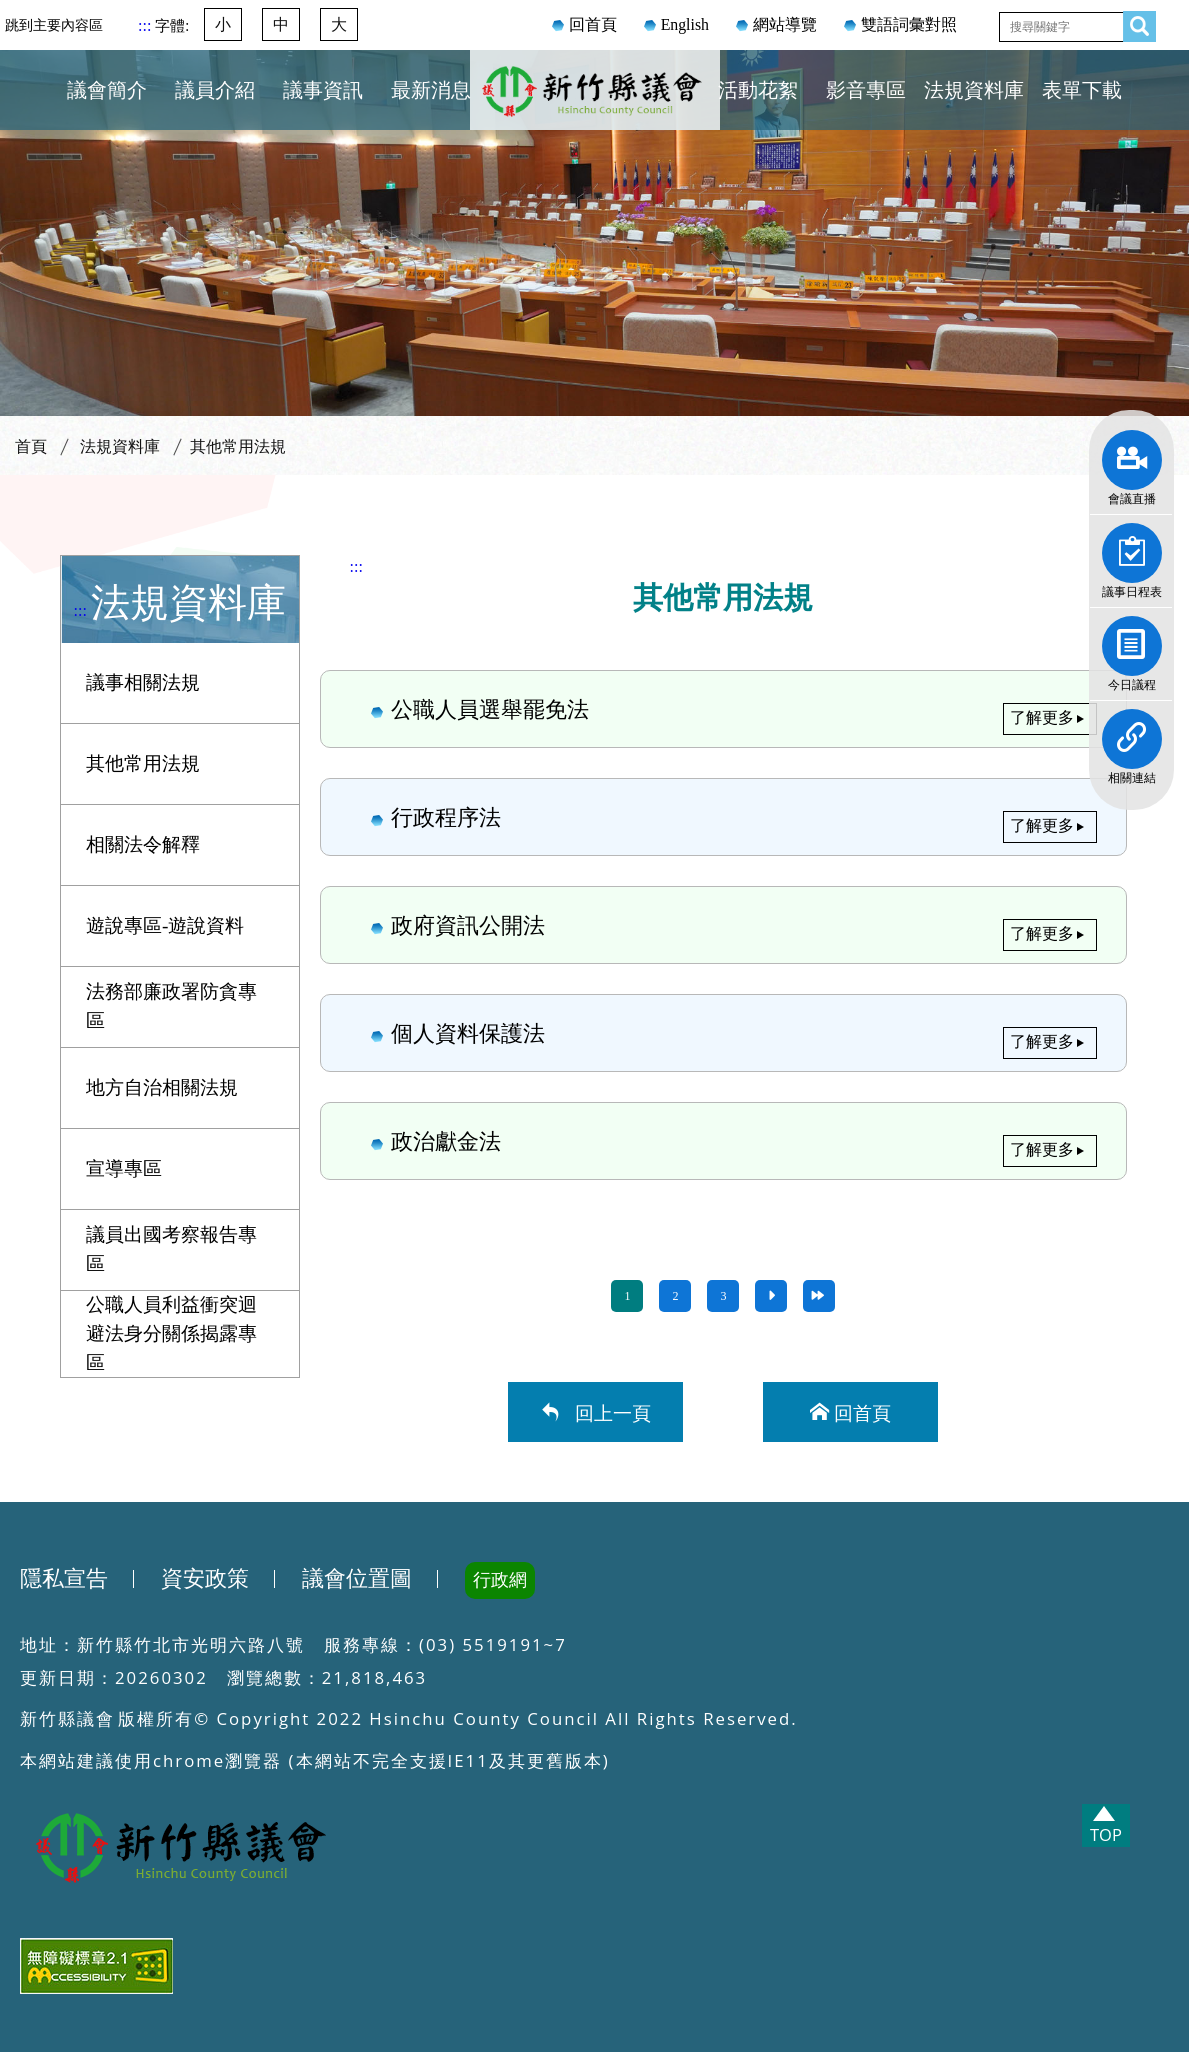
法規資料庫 (974, 90)
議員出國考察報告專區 (171, 1249)
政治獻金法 (724, 1140)
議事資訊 (323, 90)
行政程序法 (724, 816)
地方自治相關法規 (162, 1087)
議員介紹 (215, 90)
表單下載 (1082, 90)
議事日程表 (1132, 546)
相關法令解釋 (143, 844)
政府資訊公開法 (724, 924)
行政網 (500, 1580)
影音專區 (866, 90)
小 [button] (223, 24)
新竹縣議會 (595, 114)
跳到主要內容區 (54, 25)
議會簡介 (107, 90)
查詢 (1134, 22)
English (685, 24)
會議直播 (1132, 453)
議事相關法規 (143, 682)
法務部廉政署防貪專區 (171, 1006)
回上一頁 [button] (608, 1411)
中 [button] (281, 24)
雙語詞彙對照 (909, 24)
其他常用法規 (238, 446)
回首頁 (593, 24)
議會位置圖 (357, 1579)
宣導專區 (124, 1168)
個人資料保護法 (724, 1032)
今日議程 (1132, 639)
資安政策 (205, 1579)
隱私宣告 (64, 1579)
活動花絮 (758, 90)
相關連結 (1132, 732)
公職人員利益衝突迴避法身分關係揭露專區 (171, 1333)
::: (146, 25)
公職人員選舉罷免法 (724, 708)
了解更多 (1042, 717)
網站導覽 (785, 24)
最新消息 (431, 90)
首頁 (31, 446)
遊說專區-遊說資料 (165, 925)
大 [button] (339, 24)
